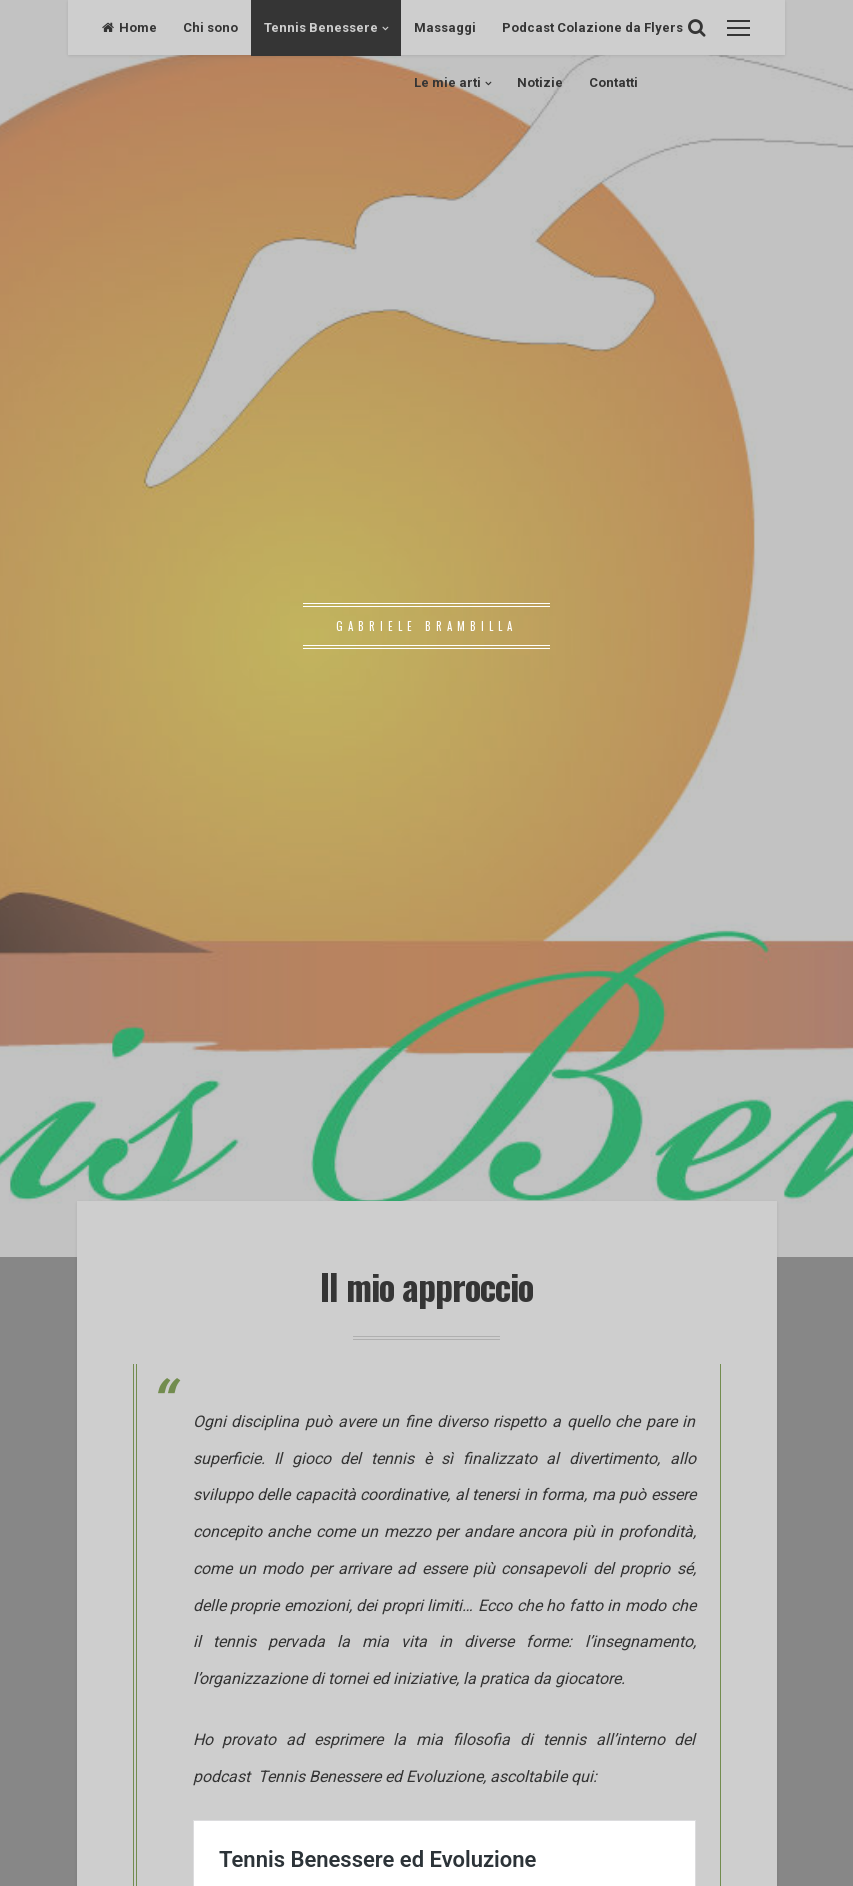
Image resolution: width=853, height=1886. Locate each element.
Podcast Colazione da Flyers (592, 27)
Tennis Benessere (321, 27)
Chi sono (210, 27)
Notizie (540, 82)
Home (129, 27)
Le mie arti (447, 82)
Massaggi (445, 27)
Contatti (613, 82)
